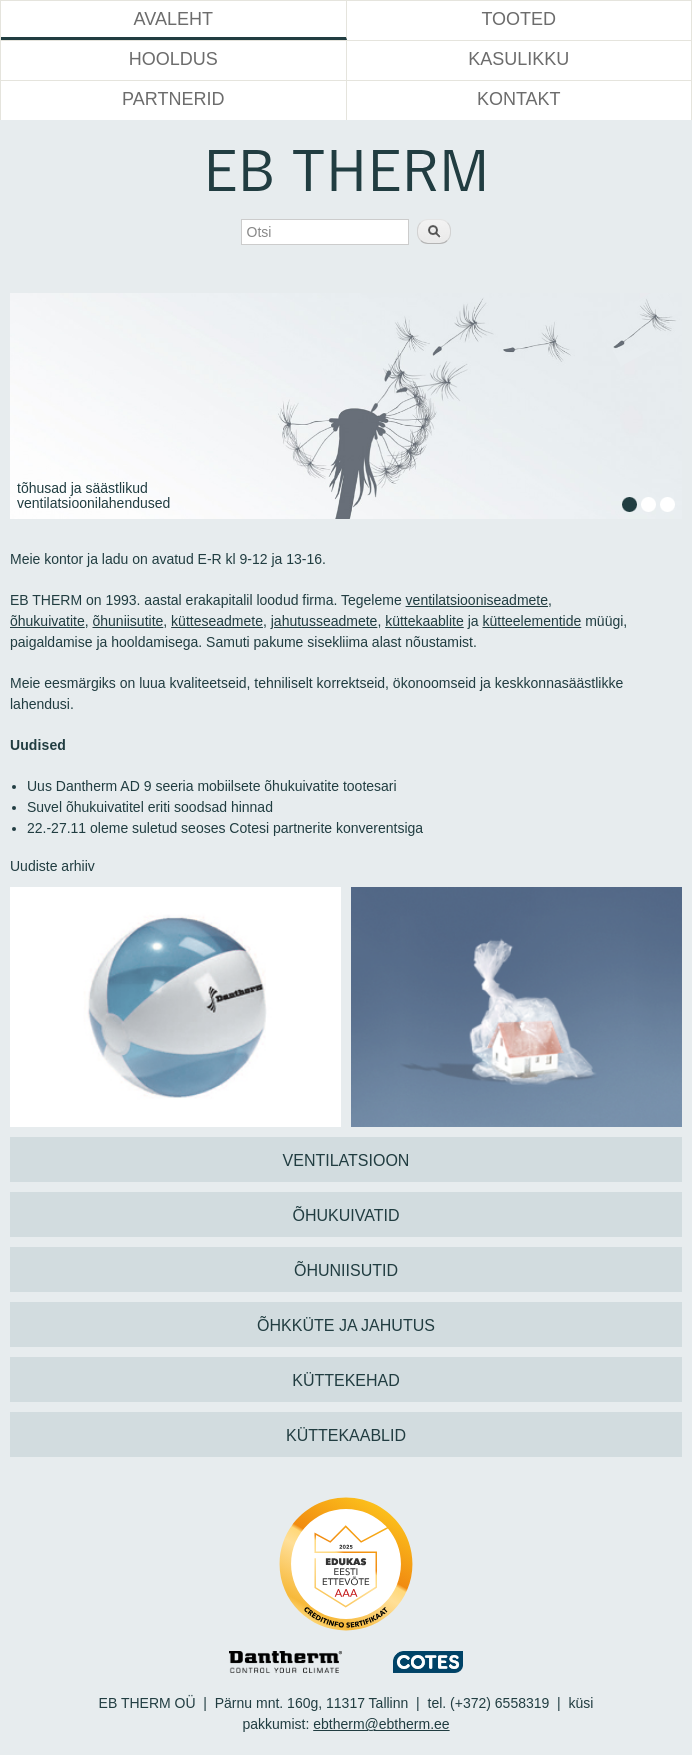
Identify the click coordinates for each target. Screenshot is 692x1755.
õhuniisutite (128, 621)
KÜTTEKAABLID (346, 1435)
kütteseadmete (217, 621)
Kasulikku (518, 59)
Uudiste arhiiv (52, 866)
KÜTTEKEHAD (346, 1380)
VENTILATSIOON (346, 1160)
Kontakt (519, 99)
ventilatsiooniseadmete (477, 600)
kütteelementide (531, 621)
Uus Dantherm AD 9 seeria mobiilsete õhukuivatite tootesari (212, 786)
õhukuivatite (47, 621)
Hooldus (173, 59)
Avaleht (173, 19)
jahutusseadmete (324, 621)
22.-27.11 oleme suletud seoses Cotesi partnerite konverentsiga (225, 828)
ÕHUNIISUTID (346, 1270)
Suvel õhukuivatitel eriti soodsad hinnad (150, 807)
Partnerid (173, 99)
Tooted (518, 19)
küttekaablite (424, 621)
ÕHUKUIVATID (346, 1215)
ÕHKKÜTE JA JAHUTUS (346, 1325)
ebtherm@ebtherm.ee (381, 1724)
